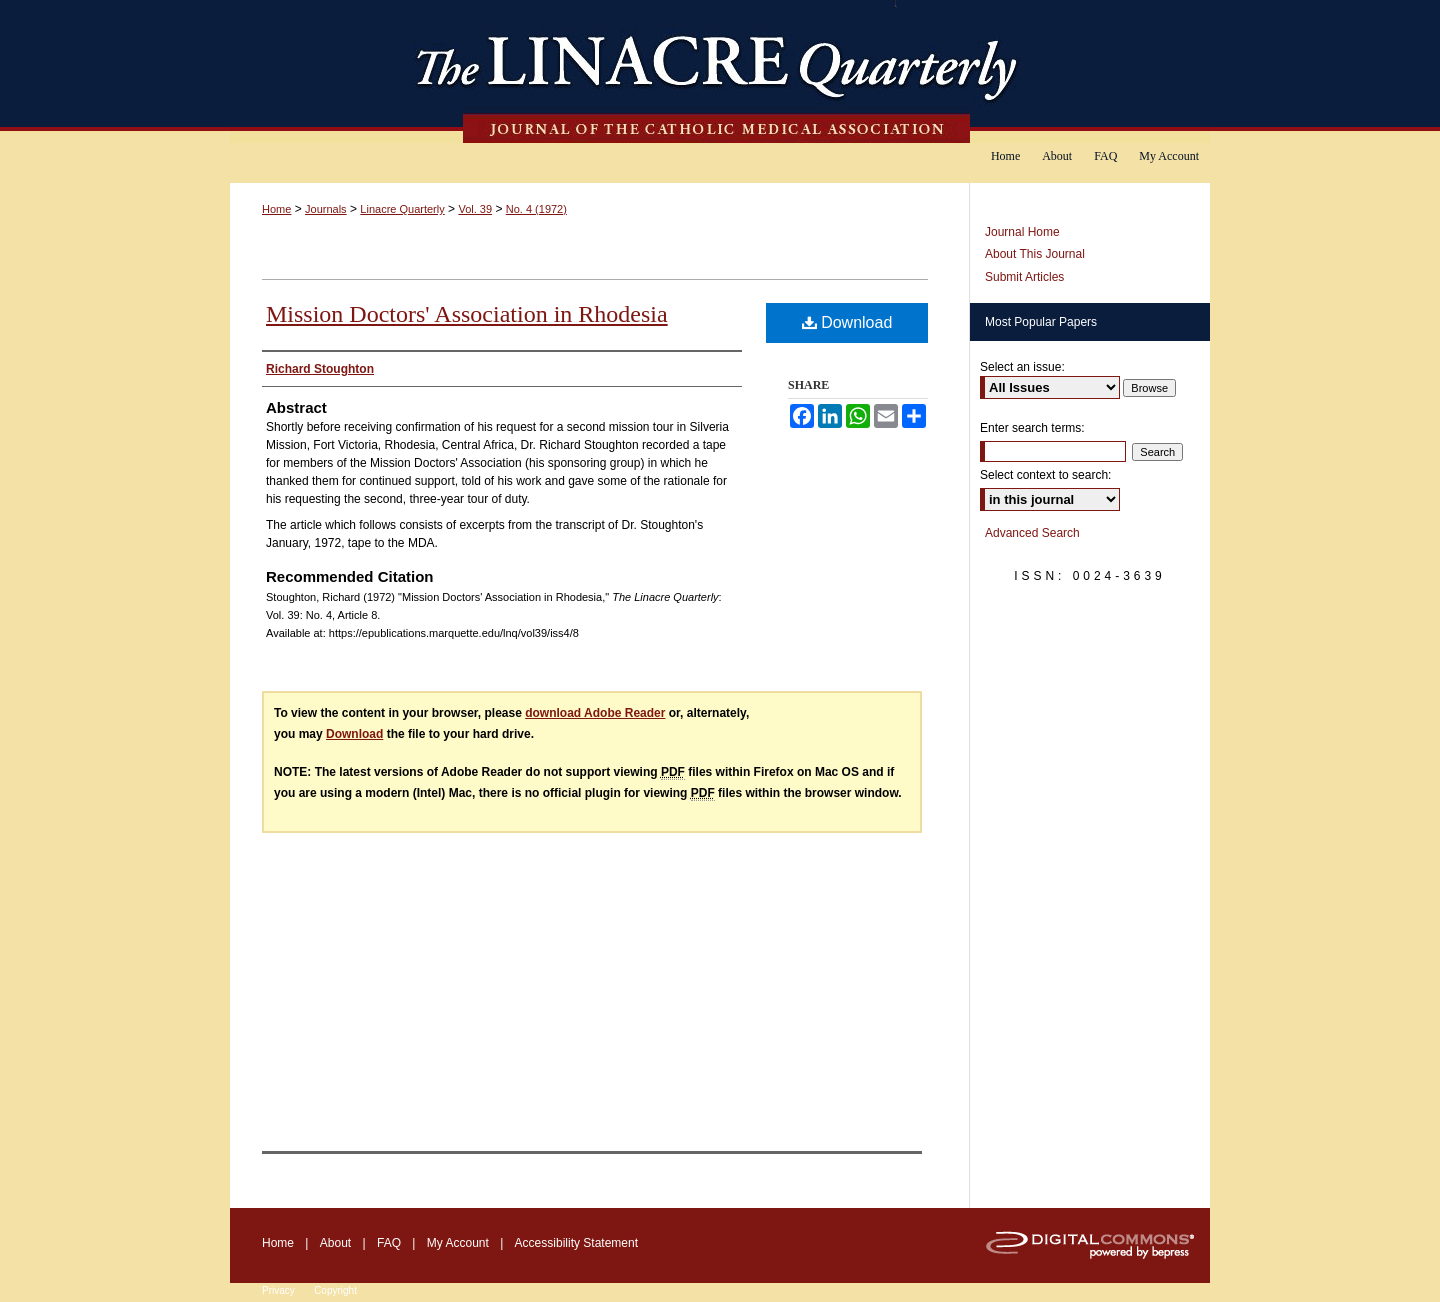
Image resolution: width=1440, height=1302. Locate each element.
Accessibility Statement (576, 1243)
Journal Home (1022, 232)
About (335, 1243)
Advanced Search (1032, 533)
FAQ (389, 1243)
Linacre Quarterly (402, 209)
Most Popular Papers (1041, 322)
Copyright (335, 1290)
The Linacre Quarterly (720, 71)
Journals (326, 209)
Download (847, 322)
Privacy (278, 1290)
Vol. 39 (475, 209)
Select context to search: (1045, 475)
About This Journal (1035, 254)
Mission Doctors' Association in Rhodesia (467, 314)
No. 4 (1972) (536, 209)
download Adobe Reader (595, 713)
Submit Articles (1024, 277)
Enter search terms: (1032, 428)
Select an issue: (1022, 367)
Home (276, 209)
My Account (458, 1243)
